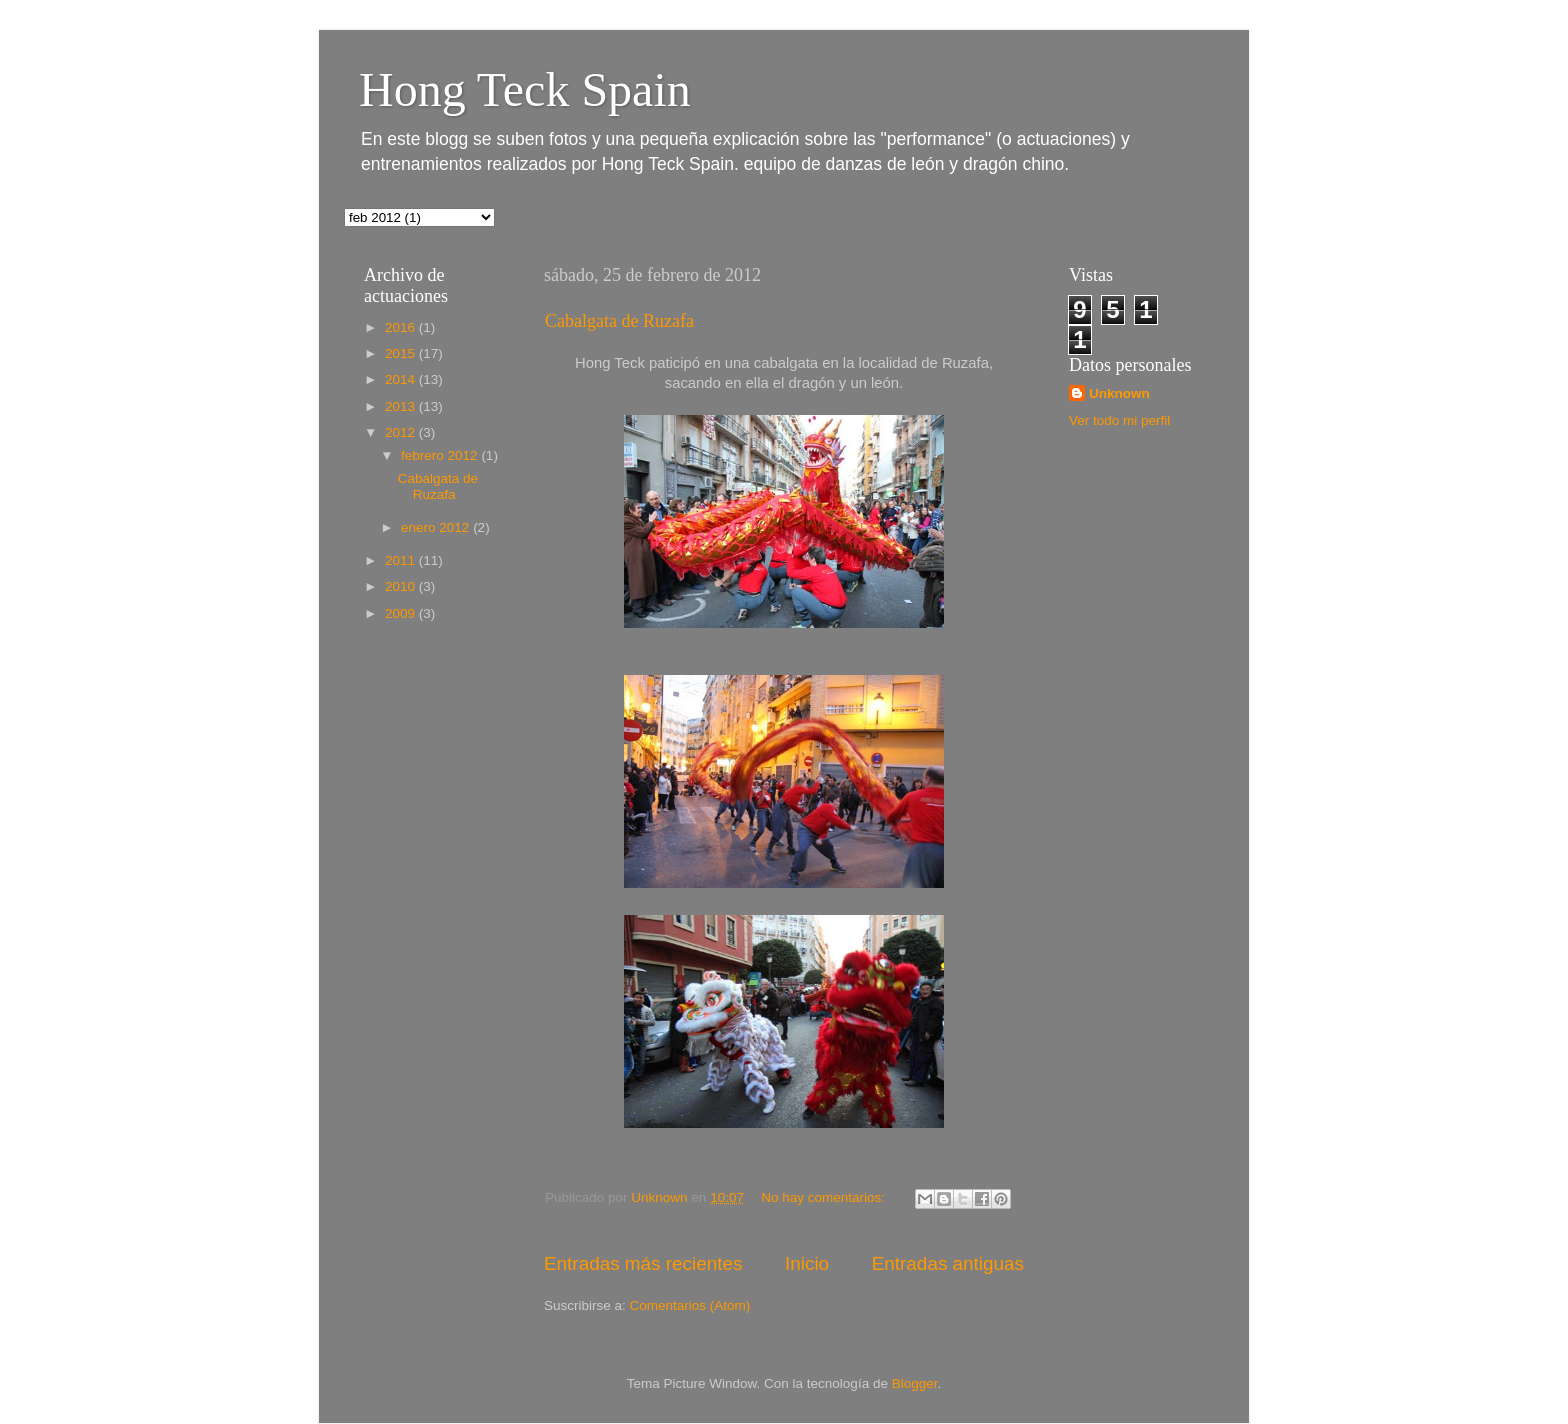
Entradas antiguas (948, 1263)
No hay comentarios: (825, 1197)
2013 (402, 406)
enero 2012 (437, 527)
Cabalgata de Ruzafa (619, 321)
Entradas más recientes (643, 1263)
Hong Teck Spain (525, 89)
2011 (402, 560)
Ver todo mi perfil (1119, 420)
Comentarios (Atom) (690, 1305)
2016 (402, 327)
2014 (402, 379)
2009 (402, 613)
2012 (402, 432)
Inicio (807, 1263)
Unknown (1119, 393)
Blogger (915, 1383)
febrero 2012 (441, 455)
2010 (402, 586)
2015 (402, 353)
